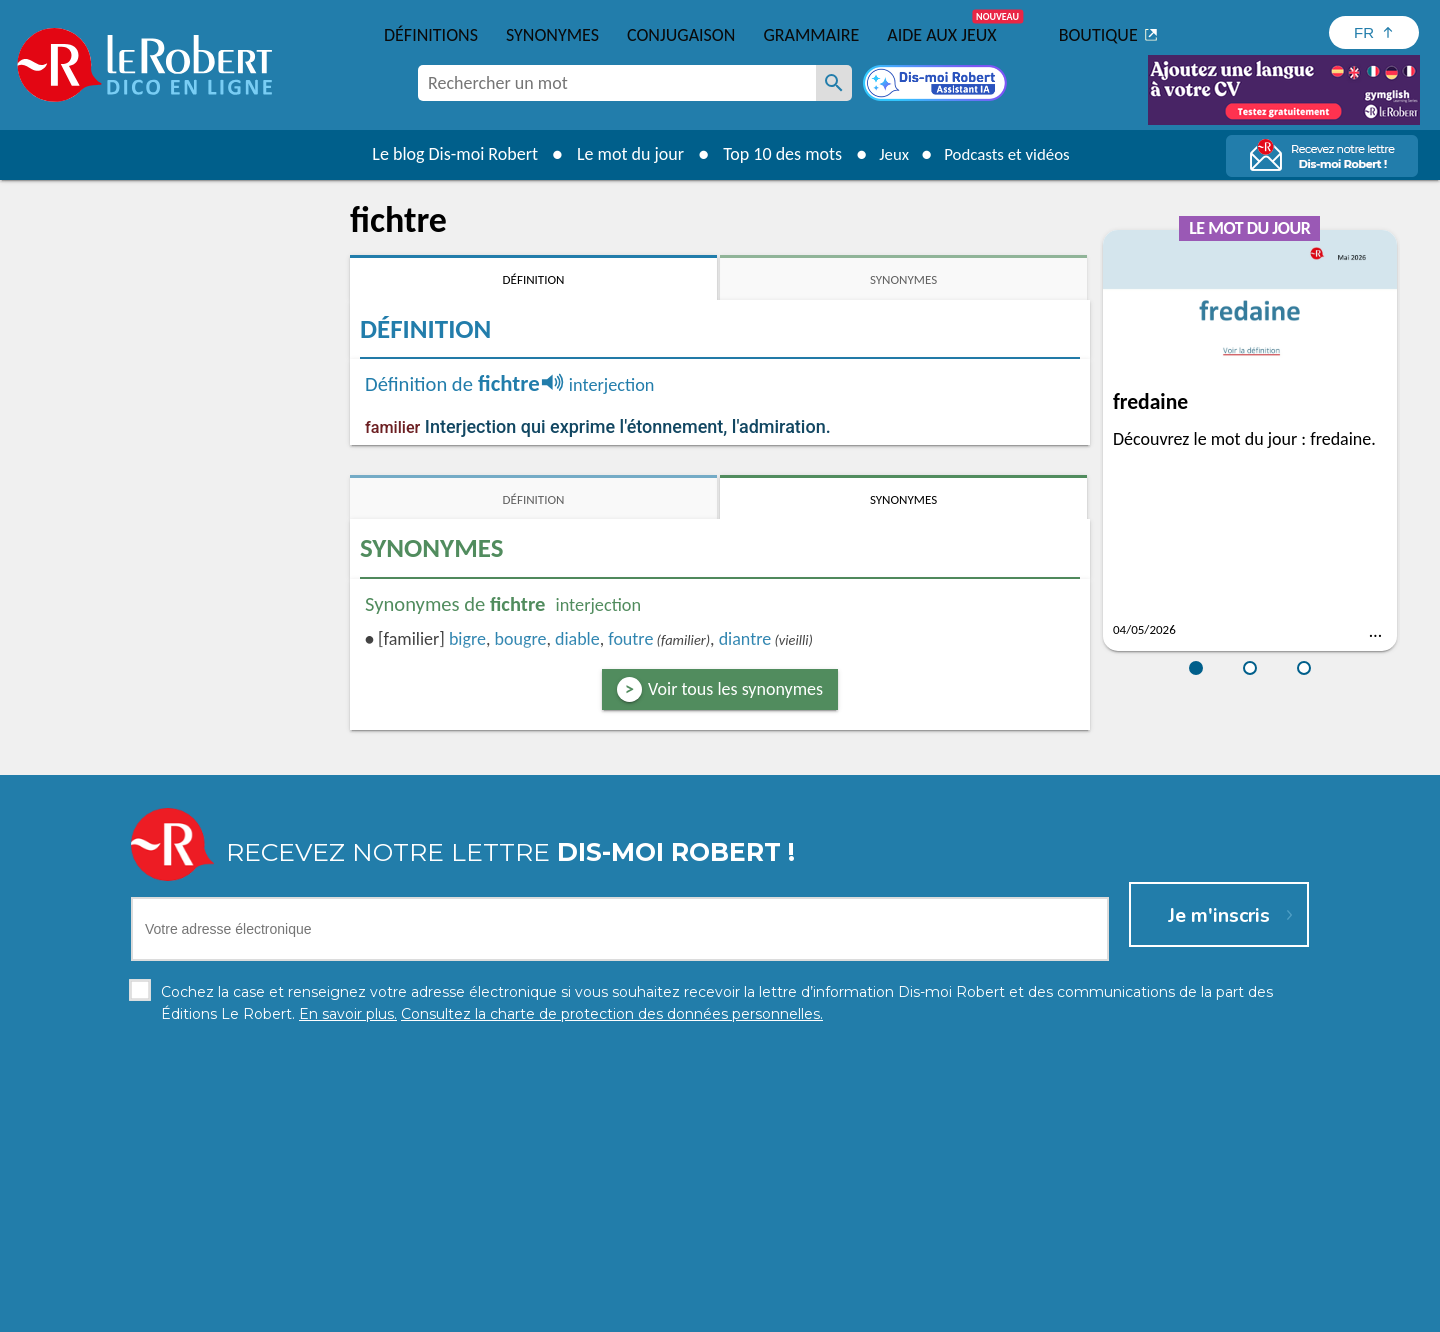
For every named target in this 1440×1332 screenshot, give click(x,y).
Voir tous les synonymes (735, 689)
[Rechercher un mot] (834, 83)
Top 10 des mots (773, 154)
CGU (942, 1311)
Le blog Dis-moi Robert (446, 154)
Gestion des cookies (851, 1311)
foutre (630, 639)
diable (577, 639)
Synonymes (552, 35)
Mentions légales (718, 1311)
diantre (745, 639)
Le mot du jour (621, 154)
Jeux (888, 154)
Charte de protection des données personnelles (496, 1311)
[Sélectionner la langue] (1374, 32)
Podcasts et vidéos (1010, 154)
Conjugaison (681, 35)
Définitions (431, 35)
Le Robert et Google (1033, 1311)
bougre (521, 639)
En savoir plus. (1100, 1281)
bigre (467, 639)
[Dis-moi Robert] (937, 85)
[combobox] (617, 83)
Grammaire (811, 35)
